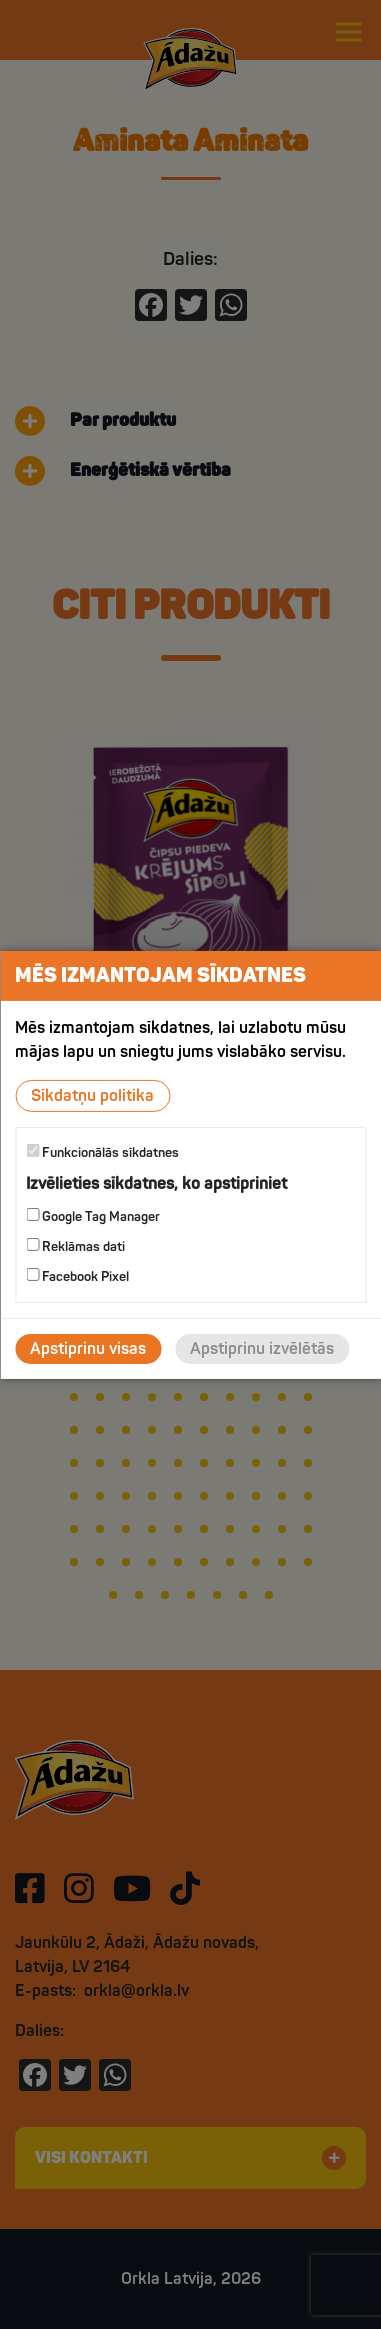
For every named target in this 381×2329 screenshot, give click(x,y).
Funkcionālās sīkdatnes (102, 1151)
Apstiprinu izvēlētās (262, 1349)
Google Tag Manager (93, 1216)
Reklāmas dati (75, 1246)
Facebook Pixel (77, 1276)
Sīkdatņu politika (92, 1095)
